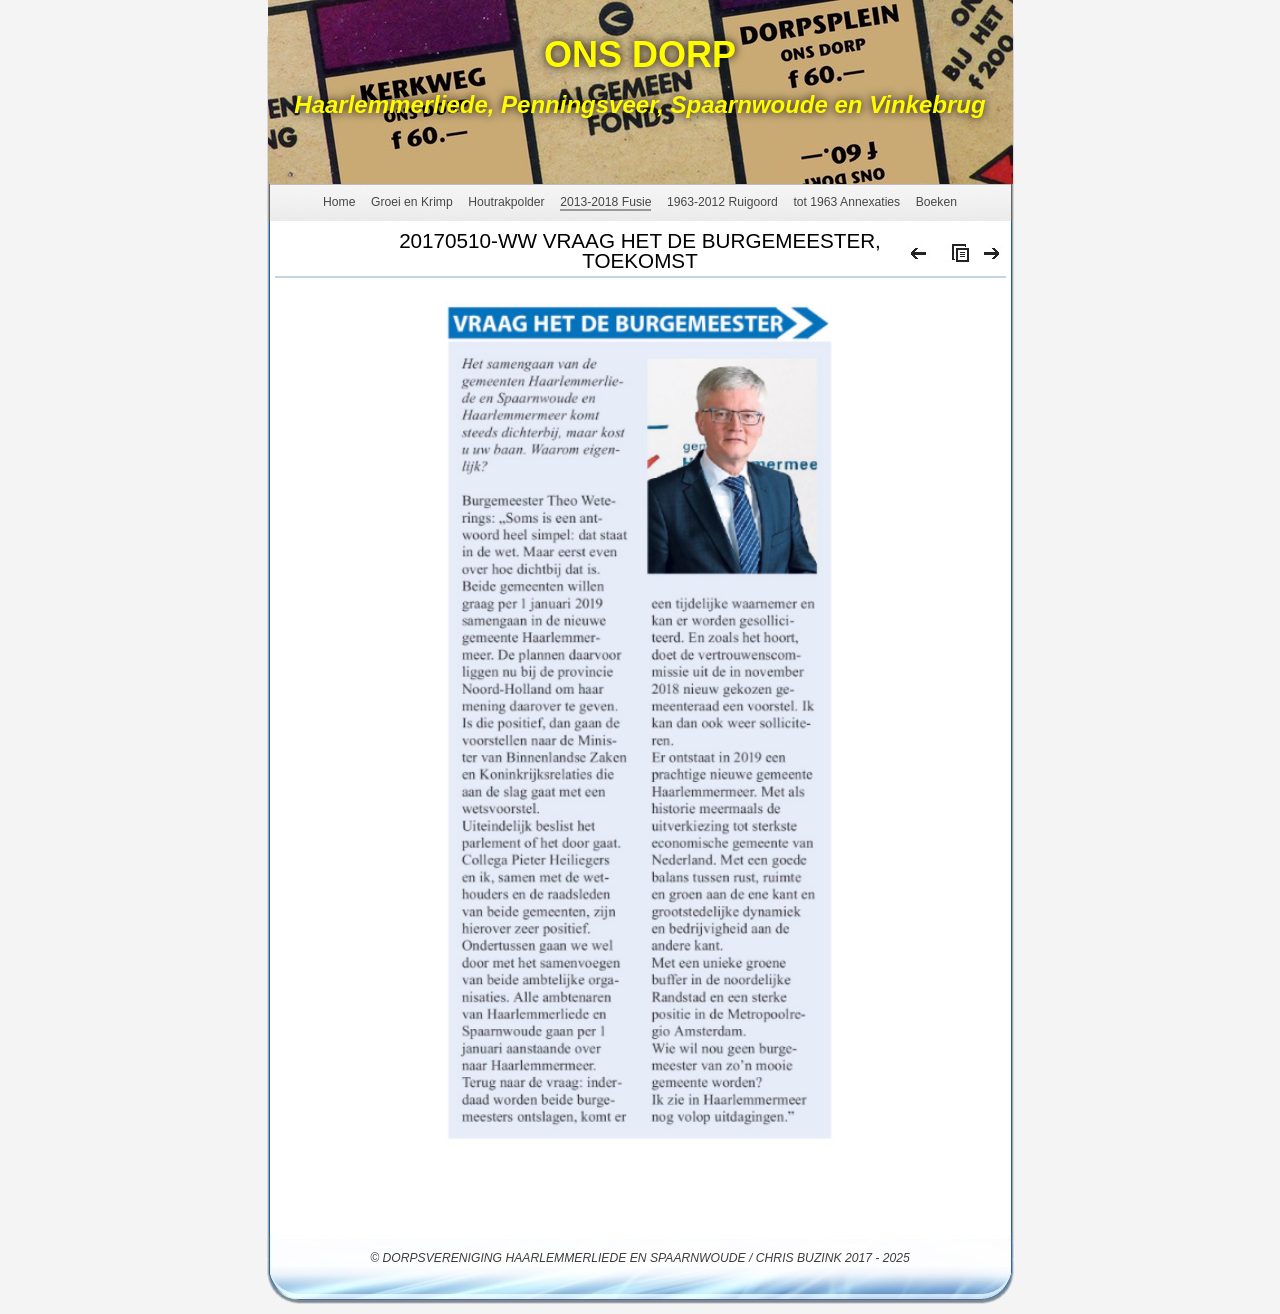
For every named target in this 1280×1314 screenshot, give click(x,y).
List (956, 258)
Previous (919, 258)
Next (992, 258)
